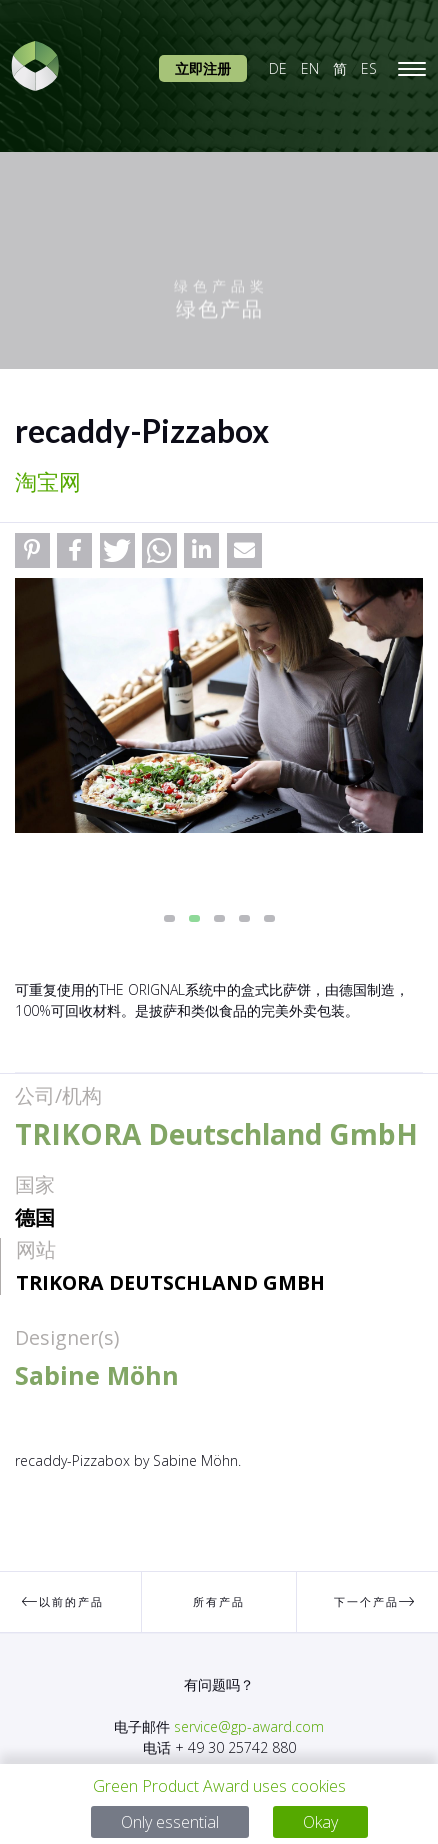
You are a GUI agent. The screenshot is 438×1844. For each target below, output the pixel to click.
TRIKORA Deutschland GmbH (170, 1282)
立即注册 (203, 68)
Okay (320, 1822)
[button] (32, 550)
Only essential (170, 1822)
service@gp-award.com (249, 1726)
